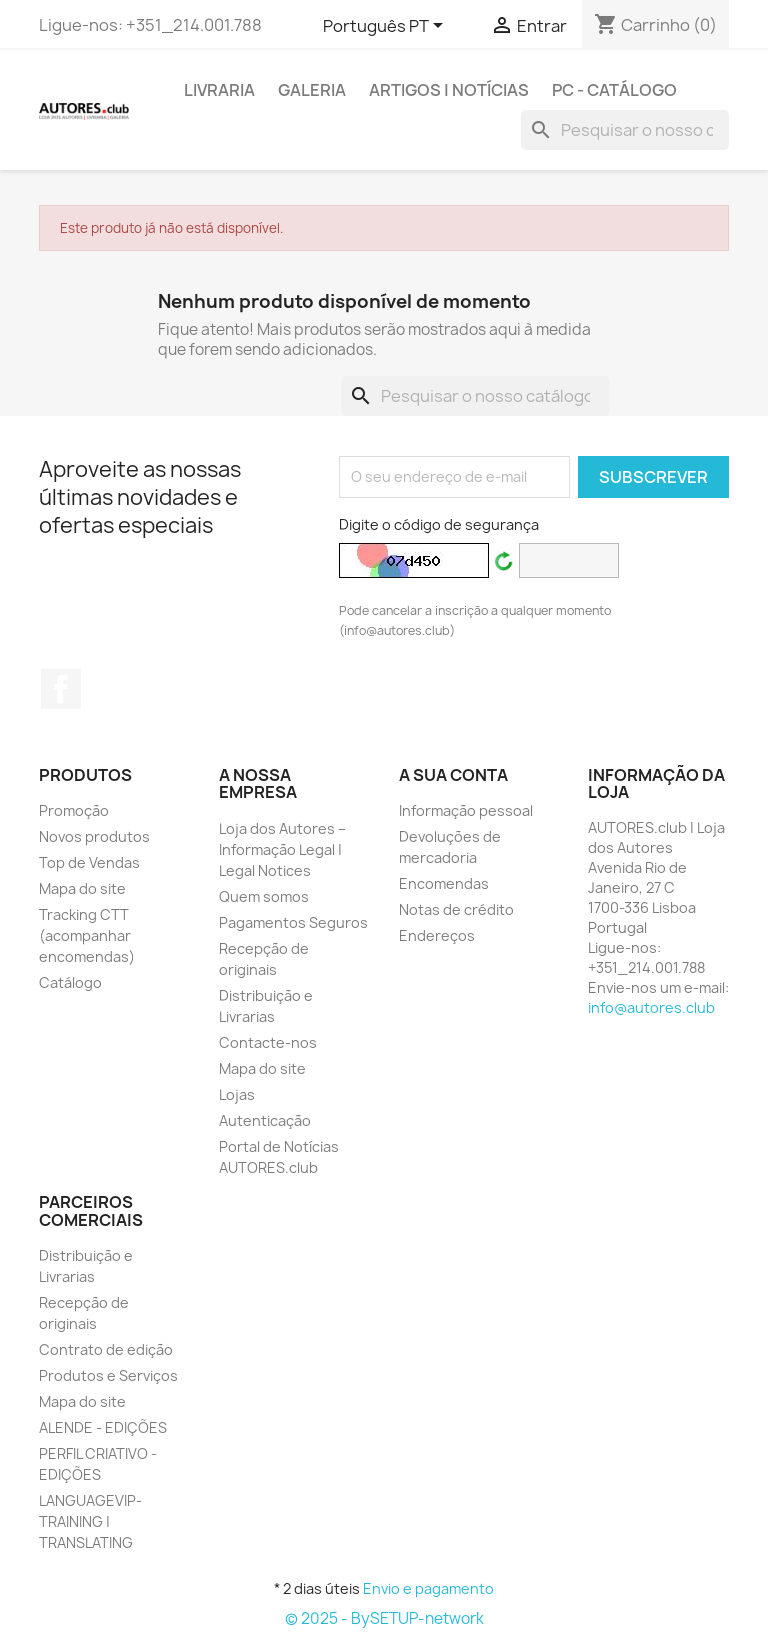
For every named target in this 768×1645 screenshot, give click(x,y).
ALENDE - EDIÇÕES (103, 1427)
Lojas (237, 1094)
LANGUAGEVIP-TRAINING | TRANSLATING (90, 1521)
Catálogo (70, 982)
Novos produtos (94, 836)
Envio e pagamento (428, 1588)
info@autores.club (651, 1007)
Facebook (61, 689)
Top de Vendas (89, 862)
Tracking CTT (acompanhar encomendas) (87, 935)
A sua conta (453, 775)
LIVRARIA (219, 90)
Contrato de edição (106, 1349)
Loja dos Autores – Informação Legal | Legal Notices (282, 849)
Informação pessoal (466, 810)
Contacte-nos (268, 1042)
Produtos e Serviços (108, 1375)
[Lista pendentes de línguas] (386, 27)
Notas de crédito (456, 909)
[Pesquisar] (625, 130)
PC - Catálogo (614, 90)
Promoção (74, 810)
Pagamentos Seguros (293, 922)
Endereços (437, 935)
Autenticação (265, 1120)
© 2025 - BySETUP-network (384, 1618)
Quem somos (264, 896)
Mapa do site (82, 888)
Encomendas (444, 883)
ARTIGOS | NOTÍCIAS (449, 90)
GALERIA (312, 90)
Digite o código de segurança (439, 524)
